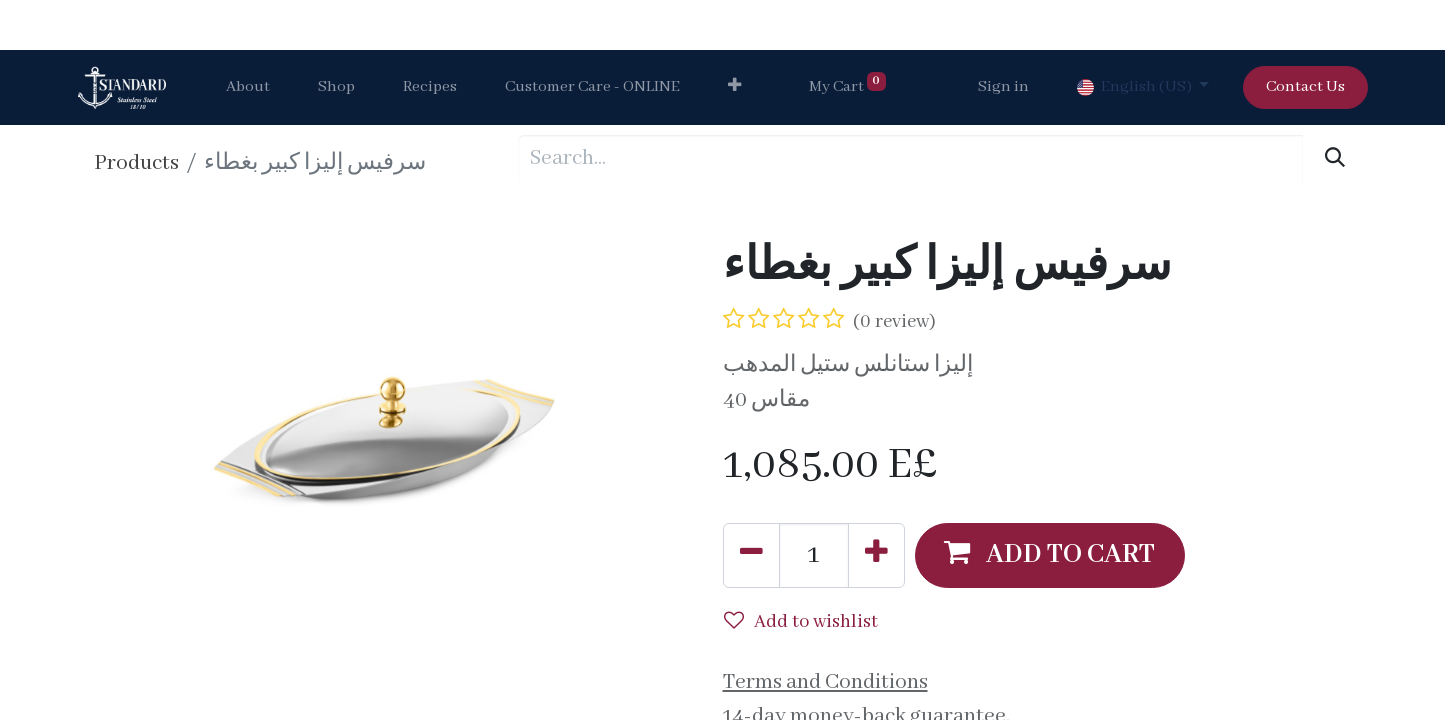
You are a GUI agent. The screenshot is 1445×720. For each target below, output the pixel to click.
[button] (734, 88)
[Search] (1334, 159)
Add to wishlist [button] (801, 622)
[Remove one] (751, 555)
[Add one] (876, 555)
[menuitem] (248, 88)
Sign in (1003, 87)
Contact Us (1305, 87)
